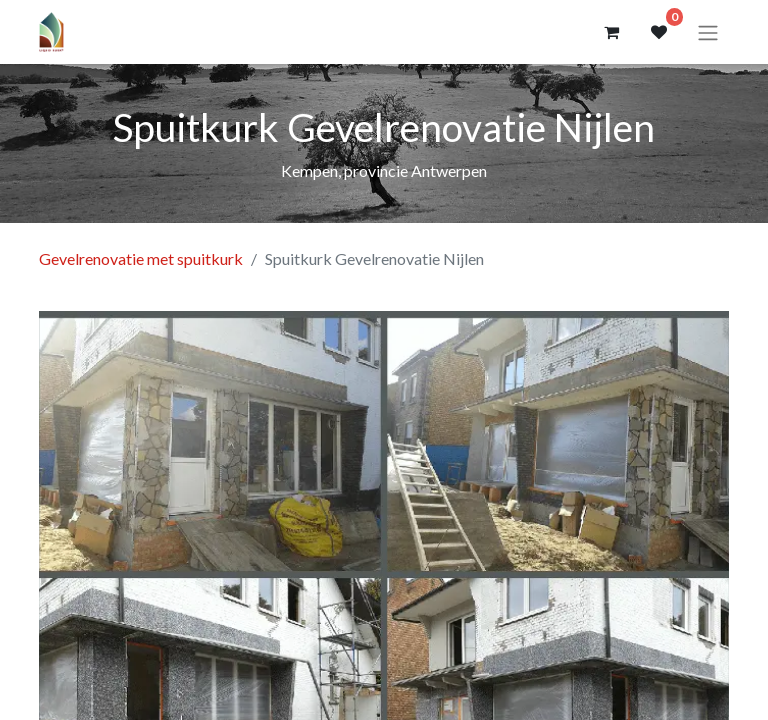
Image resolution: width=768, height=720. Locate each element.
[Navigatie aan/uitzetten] (708, 32)
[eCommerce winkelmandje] (611, 32)
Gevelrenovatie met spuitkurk (141, 258)
